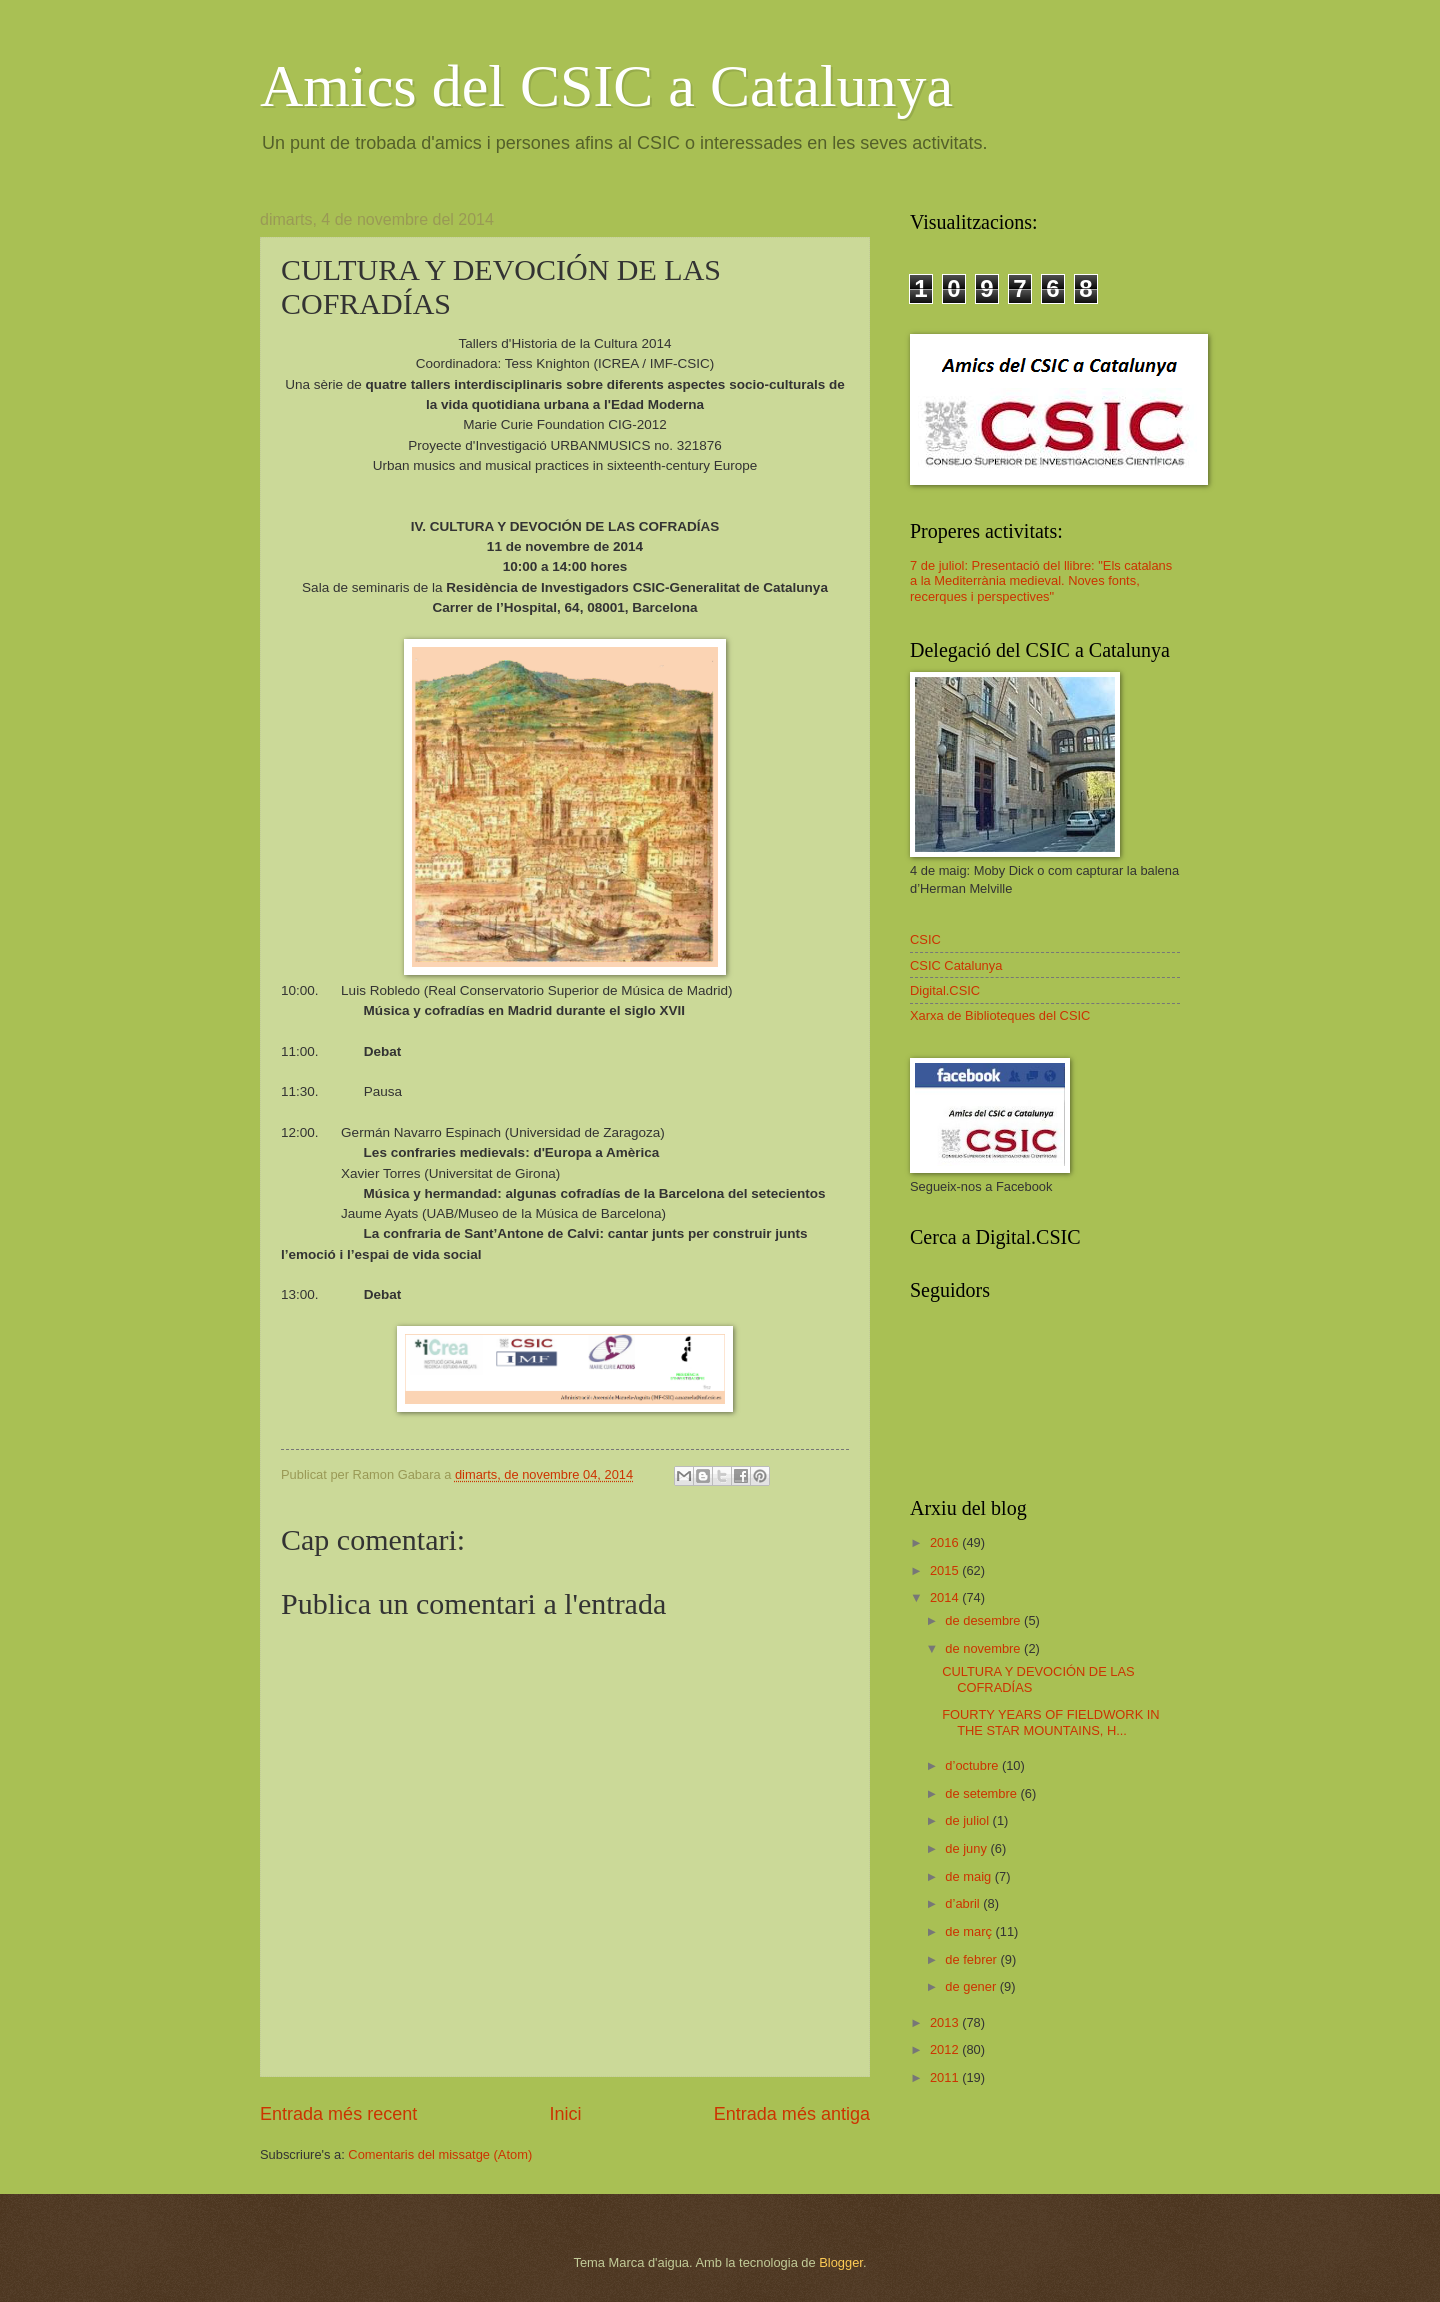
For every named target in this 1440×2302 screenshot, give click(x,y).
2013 (946, 2022)
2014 (946, 1597)
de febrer (972, 1959)
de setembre (982, 1793)
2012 (946, 2049)
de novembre (984, 1648)
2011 (946, 2077)
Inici (565, 2114)
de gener (972, 1986)
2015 (946, 1570)
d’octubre (973, 1765)
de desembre (984, 1620)
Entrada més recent (338, 2114)
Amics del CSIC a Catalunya (606, 86)
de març (970, 1931)
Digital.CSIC (945, 990)
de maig (969, 1876)
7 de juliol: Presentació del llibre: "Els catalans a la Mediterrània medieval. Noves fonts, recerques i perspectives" (1041, 581)
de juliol (968, 1820)
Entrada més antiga (792, 2114)
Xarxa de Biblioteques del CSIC (1000, 1015)
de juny (967, 1848)
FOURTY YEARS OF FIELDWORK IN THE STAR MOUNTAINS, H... (1050, 1722)
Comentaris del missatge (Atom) (440, 2154)
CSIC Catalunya (956, 965)
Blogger (841, 2262)
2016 (946, 1542)
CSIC (925, 939)
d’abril (964, 1903)
